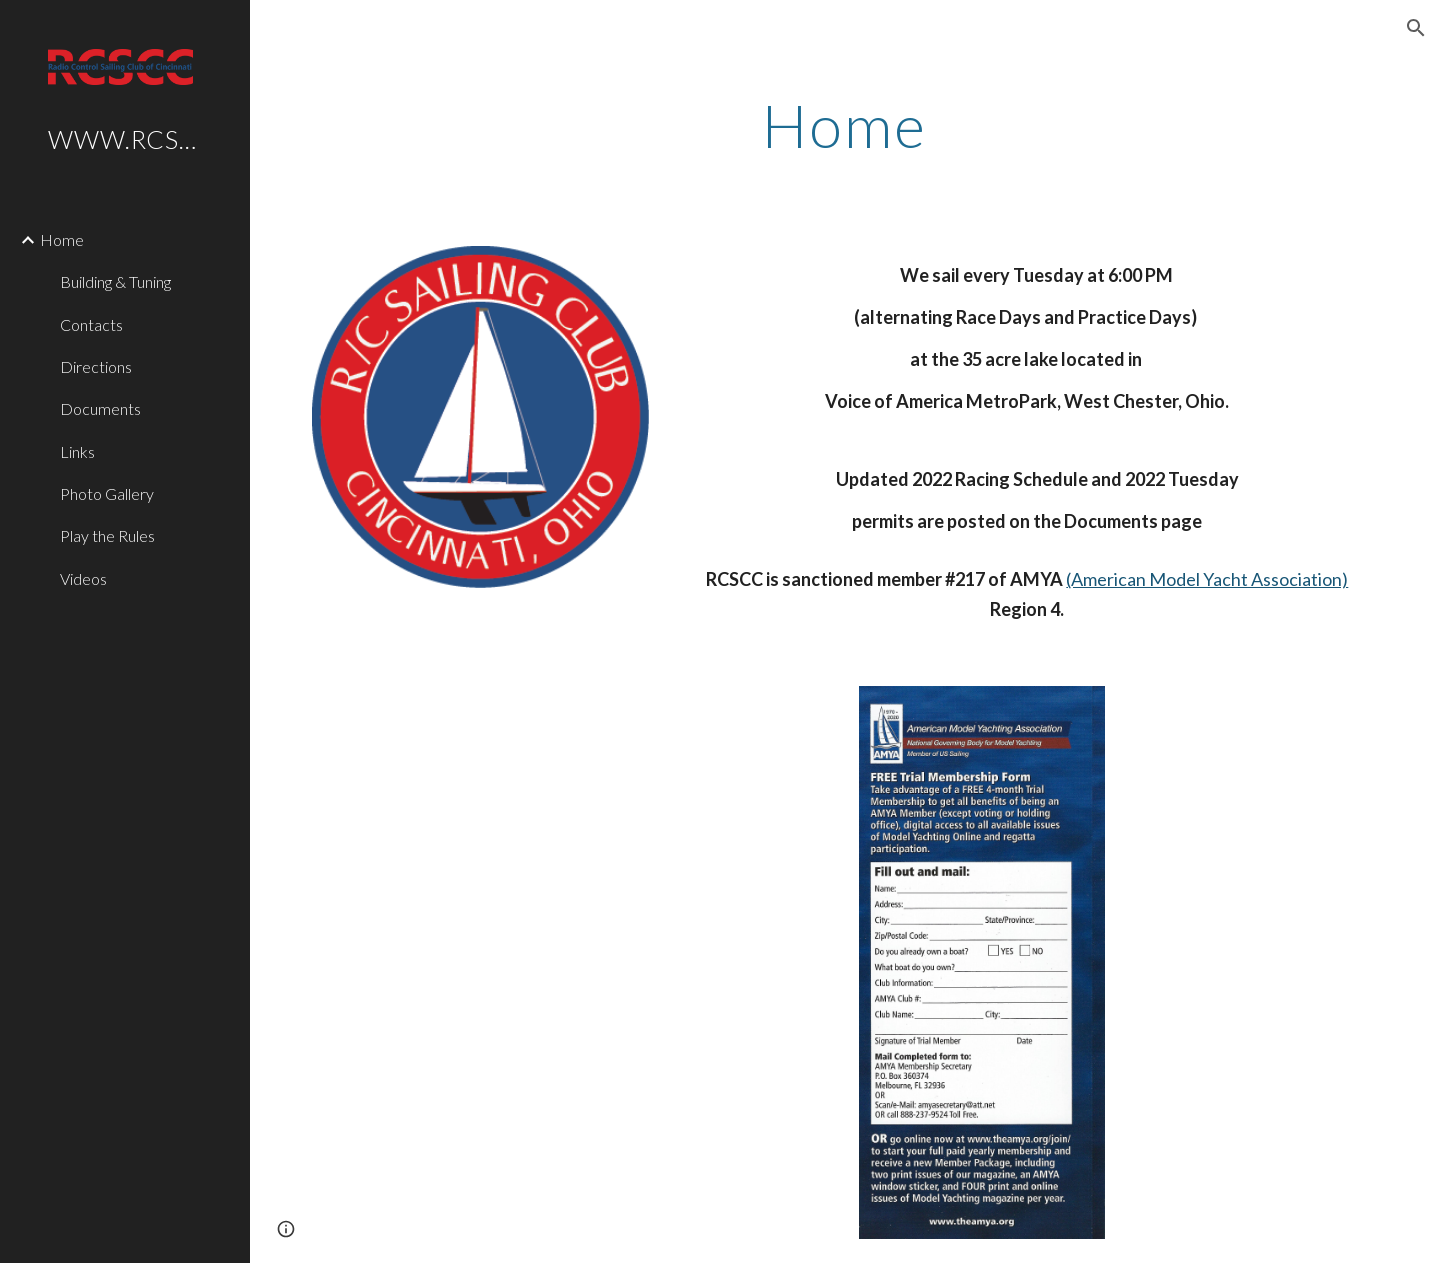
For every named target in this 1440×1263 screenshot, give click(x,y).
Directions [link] (96, 366)
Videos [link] (83, 578)
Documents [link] (100, 408)
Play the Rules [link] (107, 535)
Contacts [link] (91, 324)
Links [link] (77, 451)
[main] (845, 125)
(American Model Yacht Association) (1207, 579)
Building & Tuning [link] (115, 281)
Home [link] (62, 239)
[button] (1416, 28)
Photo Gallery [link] (107, 493)
